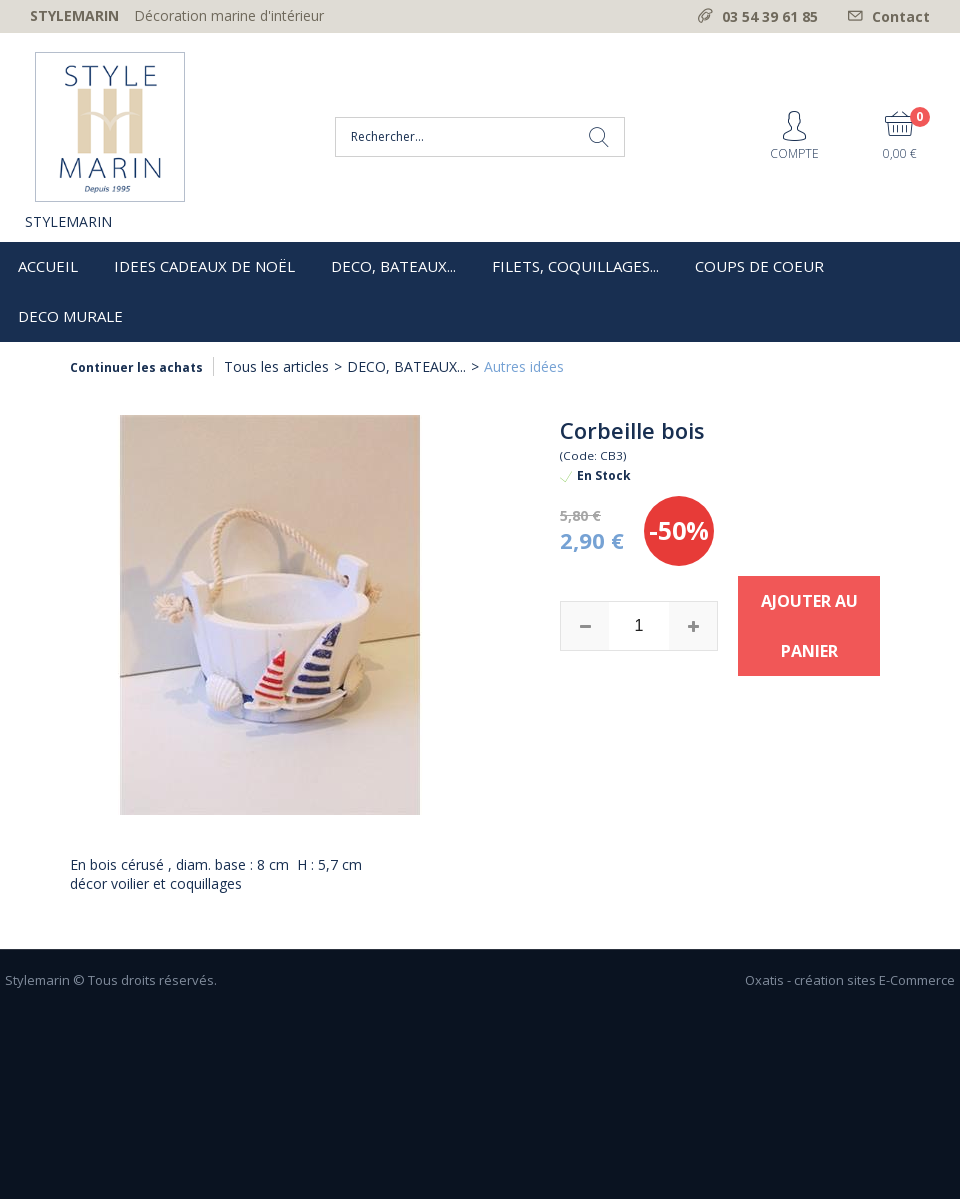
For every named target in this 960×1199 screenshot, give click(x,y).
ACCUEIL (48, 266)
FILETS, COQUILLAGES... (575, 266)
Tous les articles (276, 366)
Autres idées (524, 366)
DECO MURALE (70, 316)
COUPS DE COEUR (759, 266)
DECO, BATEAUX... (393, 266)
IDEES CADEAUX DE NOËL (204, 266)
